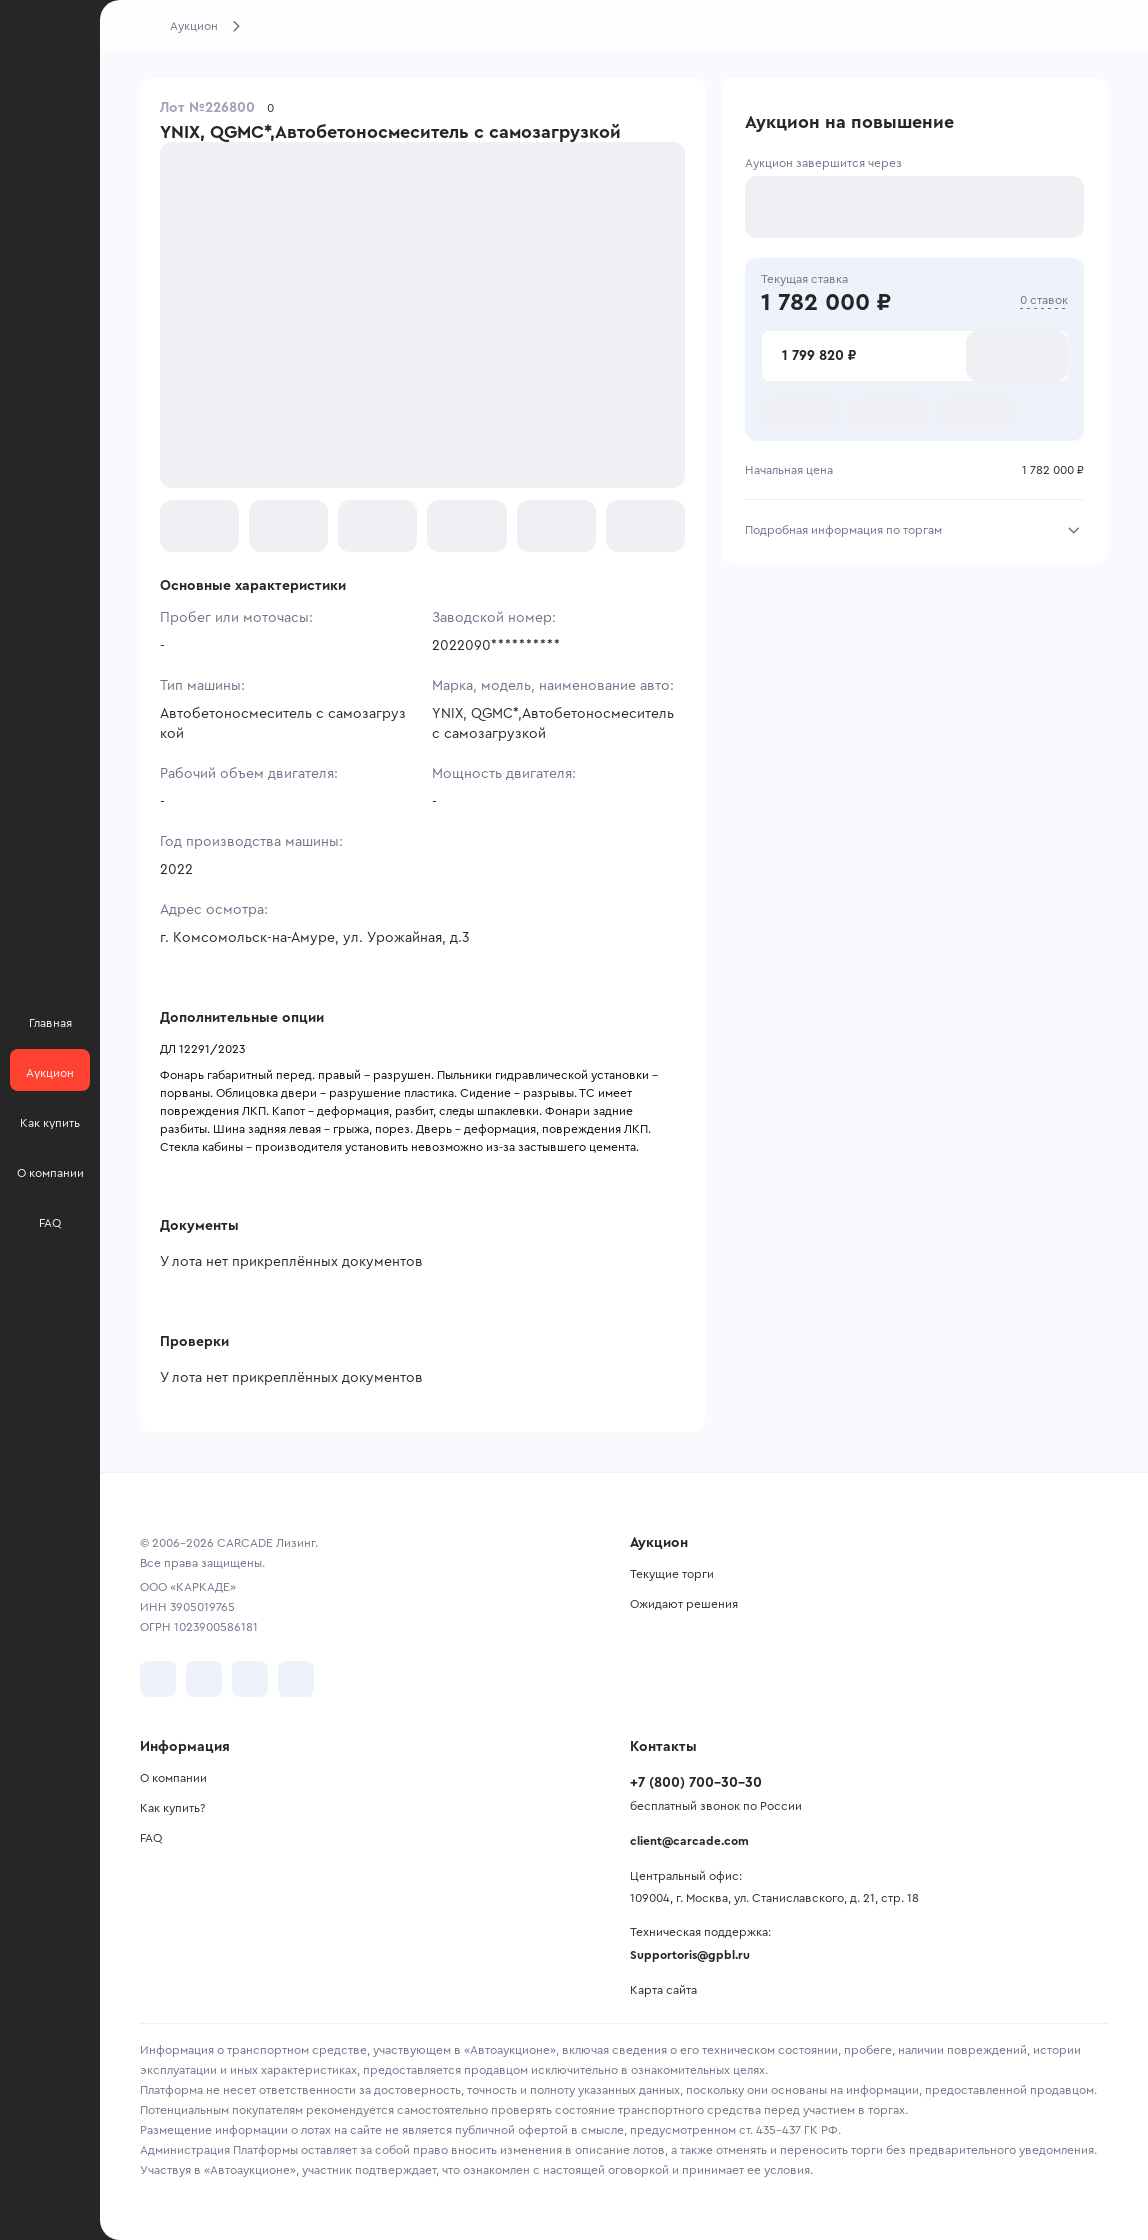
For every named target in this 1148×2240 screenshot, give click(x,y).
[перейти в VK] (158, 1679)
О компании (173, 1778)
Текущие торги (672, 1574)
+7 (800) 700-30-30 (696, 1783)
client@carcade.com (689, 1841)
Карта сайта (663, 1990)
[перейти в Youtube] (250, 1679)
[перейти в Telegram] (204, 1679)
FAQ (151, 1838)
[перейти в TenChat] (296, 1679)
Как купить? (172, 1808)
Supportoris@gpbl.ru (690, 1955)
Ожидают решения (684, 1604)
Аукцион (194, 26)
